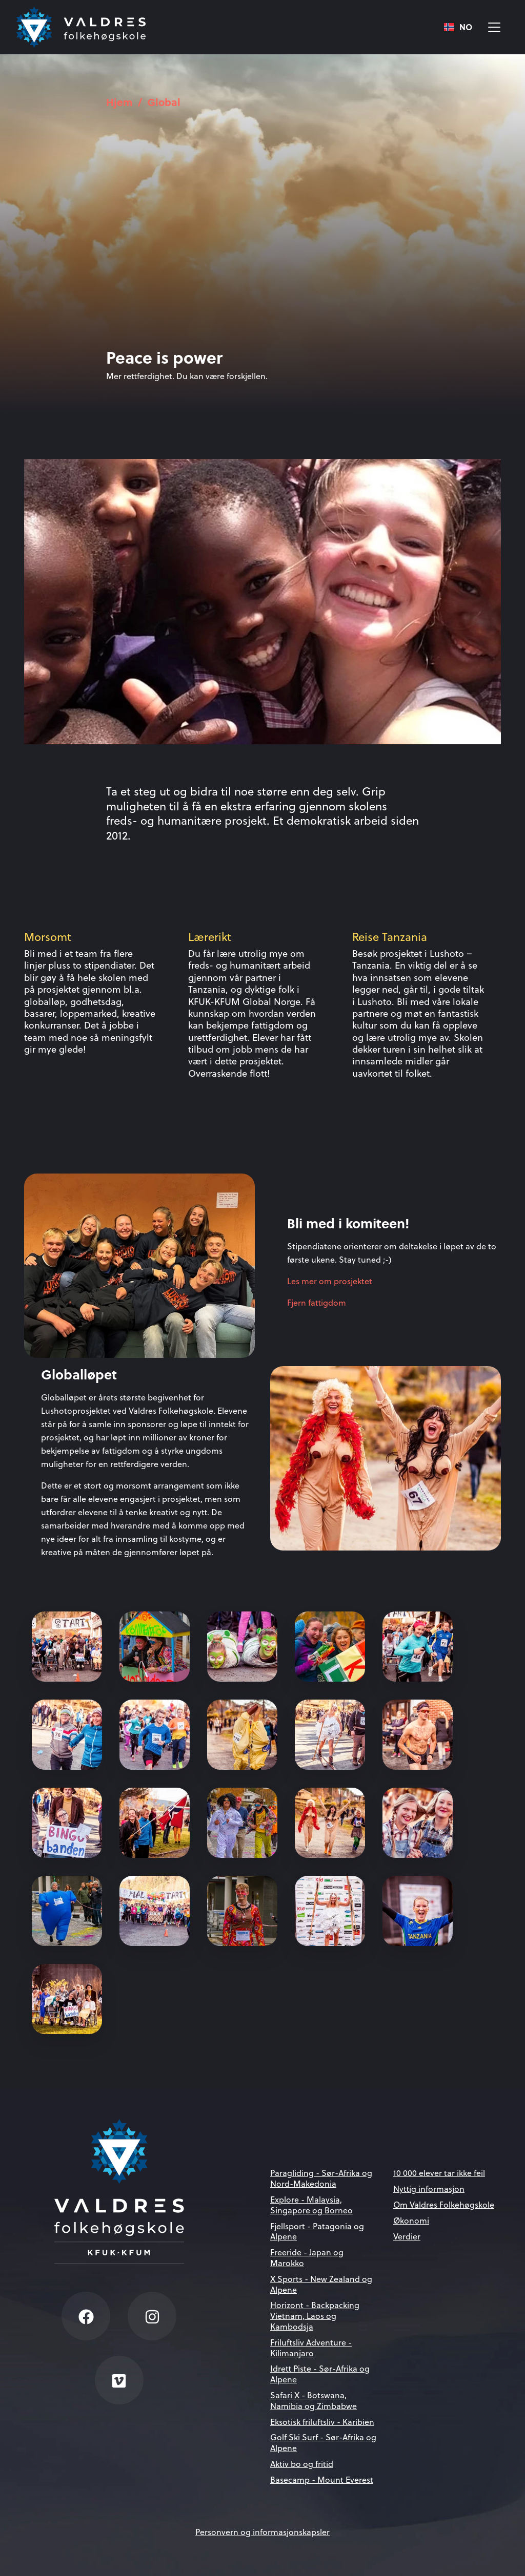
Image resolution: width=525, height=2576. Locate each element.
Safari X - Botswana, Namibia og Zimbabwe (313, 2401)
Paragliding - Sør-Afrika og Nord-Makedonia (321, 2178)
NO (458, 27)
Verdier (406, 2236)
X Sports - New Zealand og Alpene (321, 2284)
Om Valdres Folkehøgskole (443, 2204)
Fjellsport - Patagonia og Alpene (317, 2232)
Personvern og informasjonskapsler (262, 2532)
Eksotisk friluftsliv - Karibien (322, 2421)
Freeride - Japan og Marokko (307, 2258)
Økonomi (411, 2220)
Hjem (119, 101)
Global (163, 101)
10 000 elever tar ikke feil (439, 2173)
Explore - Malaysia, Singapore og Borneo (311, 2205)
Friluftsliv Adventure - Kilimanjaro (311, 2348)
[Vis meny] (494, 27)
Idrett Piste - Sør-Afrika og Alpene (320, 2374)
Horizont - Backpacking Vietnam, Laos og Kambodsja (314, 2315)
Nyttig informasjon (429, 2188)
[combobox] (458, 27)
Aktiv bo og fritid (301, 2463)
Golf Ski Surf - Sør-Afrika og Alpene (323, 2443)
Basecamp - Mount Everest (321, 2479)
